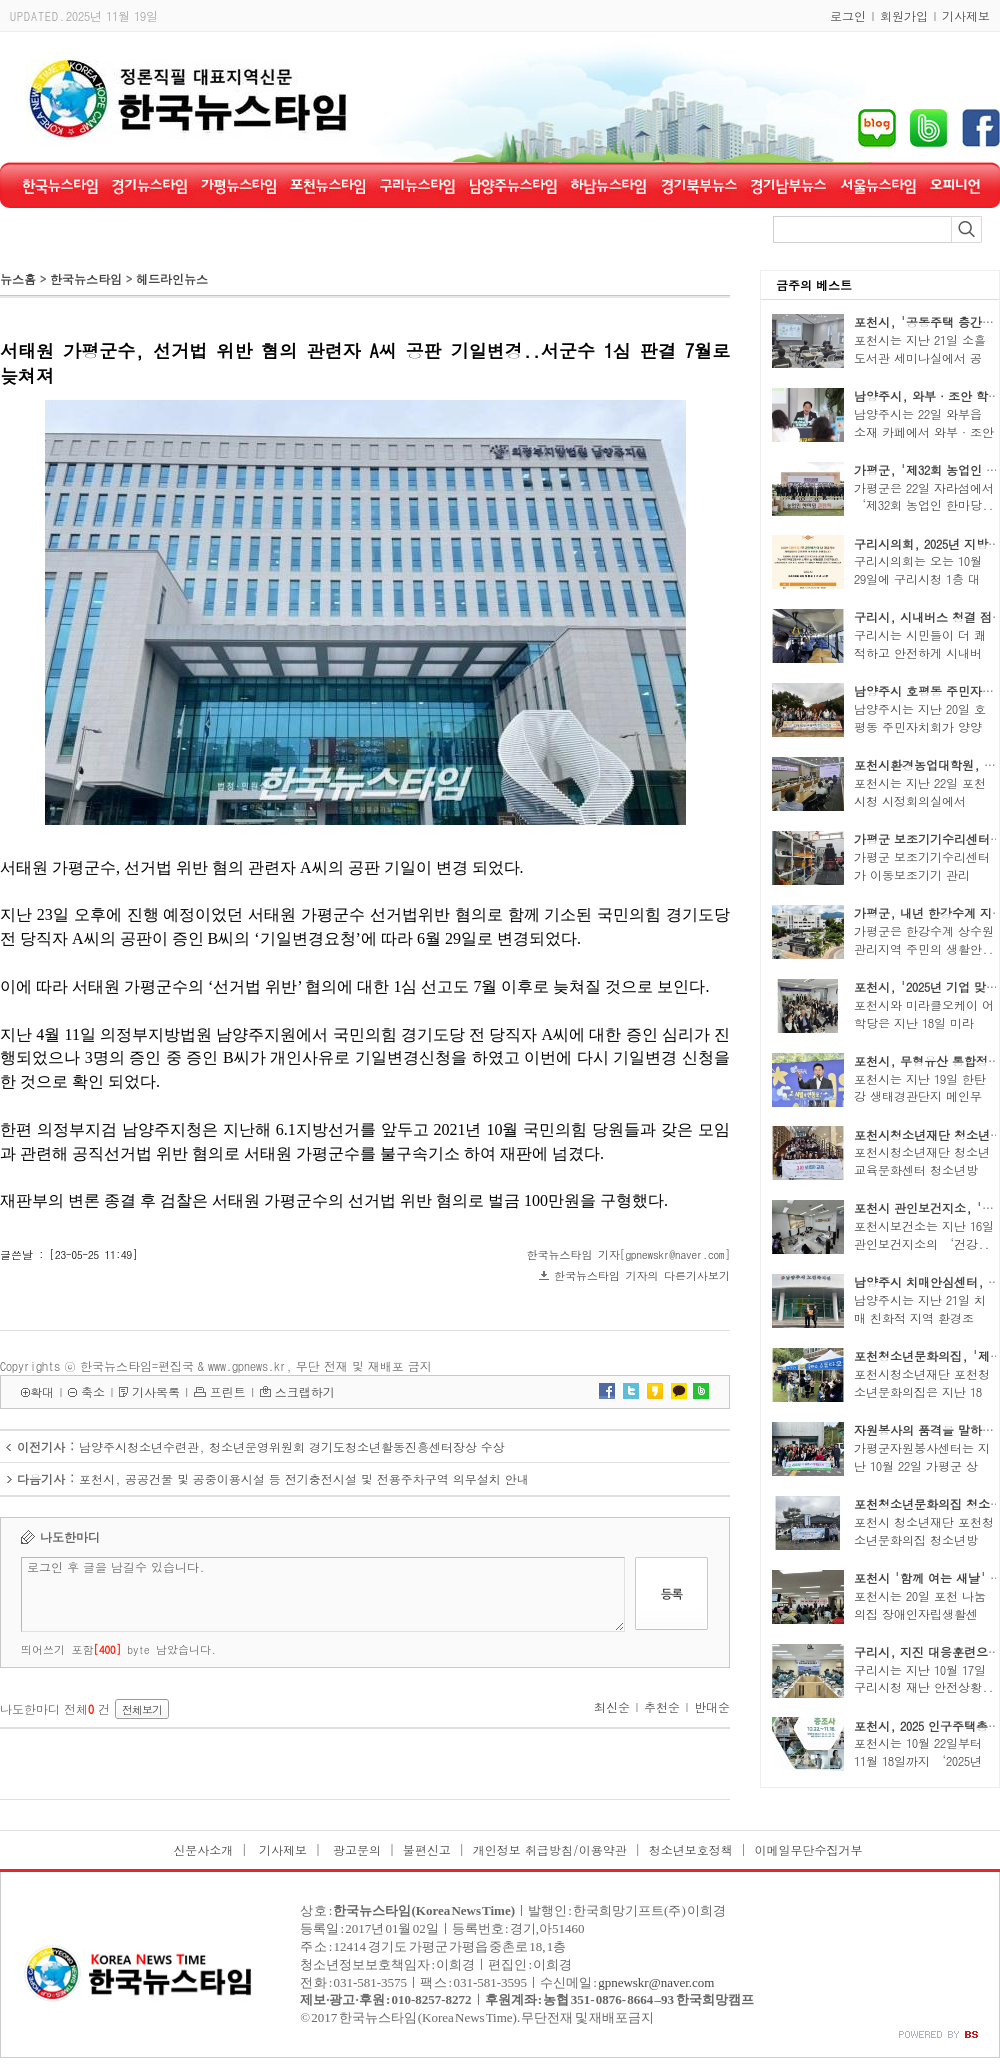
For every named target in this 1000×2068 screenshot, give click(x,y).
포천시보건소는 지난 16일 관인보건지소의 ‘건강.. (924, 1234)
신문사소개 (203, 1849)
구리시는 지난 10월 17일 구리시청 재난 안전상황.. (924, 1678)
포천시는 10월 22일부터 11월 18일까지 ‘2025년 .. (918, 1760)
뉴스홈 (18, 278)
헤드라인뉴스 (172, 278)
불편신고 (427, 1849)
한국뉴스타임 (86, 278)
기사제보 (966, 15)
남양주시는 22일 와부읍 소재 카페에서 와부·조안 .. (924, 431)
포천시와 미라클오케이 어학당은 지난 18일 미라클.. (924, 1022)
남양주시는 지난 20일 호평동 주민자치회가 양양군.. (920, 726)
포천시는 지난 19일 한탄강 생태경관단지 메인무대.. (920, 1096)
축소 (93, 1391)
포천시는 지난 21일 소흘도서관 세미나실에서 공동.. (920, 357)
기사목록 (156, 1391)
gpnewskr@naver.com (656, 1982)
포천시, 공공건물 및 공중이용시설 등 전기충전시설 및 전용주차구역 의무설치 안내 (304, 1478)
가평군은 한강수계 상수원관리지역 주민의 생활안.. (924, 939)
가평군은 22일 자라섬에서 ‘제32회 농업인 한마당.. (924, 496)
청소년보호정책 (691, 1849)
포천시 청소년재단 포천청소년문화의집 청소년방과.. (924, 1539)
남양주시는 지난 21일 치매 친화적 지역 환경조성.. (920, 1317)
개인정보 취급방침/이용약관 (550, 1849)
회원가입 (904, 15)
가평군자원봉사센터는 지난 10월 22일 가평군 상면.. (922, 1465)
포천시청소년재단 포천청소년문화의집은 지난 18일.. (922, 1391)
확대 (42, 1391)
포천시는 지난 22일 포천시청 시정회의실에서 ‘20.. (920, 800)
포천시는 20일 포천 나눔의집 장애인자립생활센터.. (920, 1613)
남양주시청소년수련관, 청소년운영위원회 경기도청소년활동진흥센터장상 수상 (292, 1446)
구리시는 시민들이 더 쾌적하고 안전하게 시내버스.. (920, 652)
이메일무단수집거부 (809, 1849)
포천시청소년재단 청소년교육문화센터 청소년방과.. (922, 1169)
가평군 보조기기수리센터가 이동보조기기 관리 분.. (922, 874)
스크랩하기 (305, 1391)
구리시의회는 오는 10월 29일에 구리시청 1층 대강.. (918, 578)
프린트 (228, 1391)
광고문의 (355, 1849)
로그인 (848, 15)
